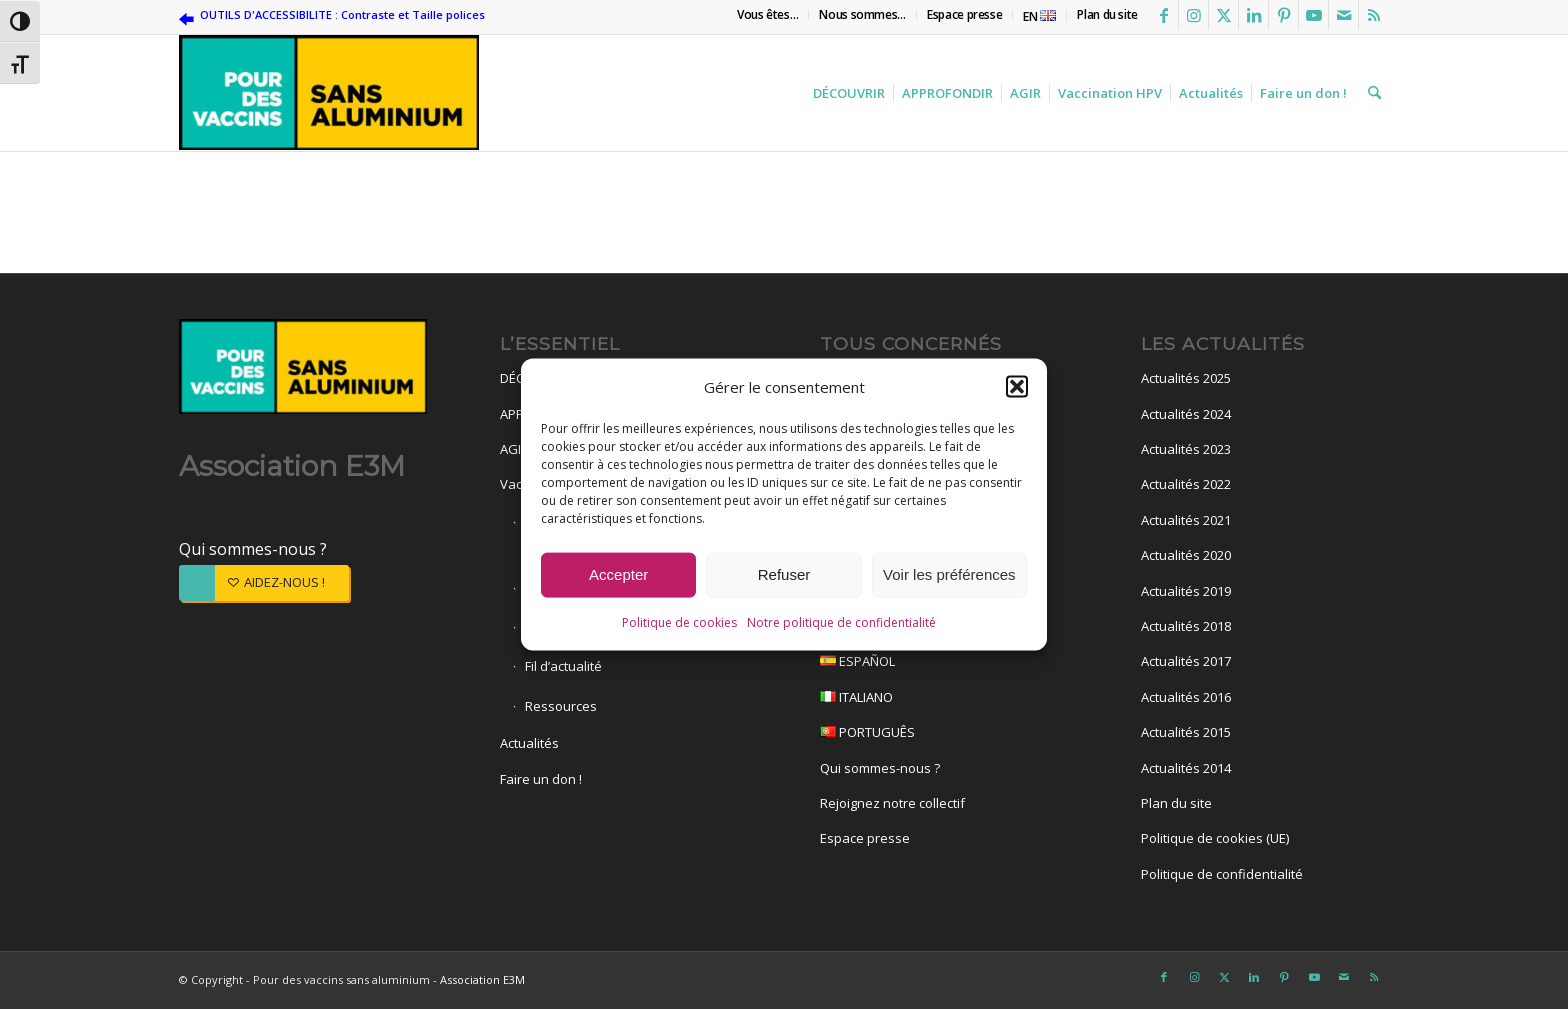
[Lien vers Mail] (1343, 15)
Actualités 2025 (1186, 378)
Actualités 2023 (1186, 449)
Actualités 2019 (1186, 591)
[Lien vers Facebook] (1163, 15)
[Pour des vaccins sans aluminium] (329, 93)
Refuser (784, 577)
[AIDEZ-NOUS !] (264, 583)
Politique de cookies (679, 624)
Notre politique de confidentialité (841, 624)
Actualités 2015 (1186, 732)
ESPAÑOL (944, 663)
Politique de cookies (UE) (1215, 838)
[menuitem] (768, 15)
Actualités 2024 (1186, 414)
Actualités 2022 (1186, 484)
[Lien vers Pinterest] (1283, 15)
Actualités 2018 (1186, 626)
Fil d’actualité (563, 666)
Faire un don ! (541, 779)
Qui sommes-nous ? (253, 549)
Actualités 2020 (1186, 555)
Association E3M (482, 979)
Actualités (529, 743)
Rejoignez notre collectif (892, 803)
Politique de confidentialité (1222, 874)
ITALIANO (944, 699)
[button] (1017, 389)
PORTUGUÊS (944, 734)
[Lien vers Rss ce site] (1374, 15)
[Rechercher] (1372, 93)
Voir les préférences (949, 577)
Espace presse (865, 838)
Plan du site (1176, 803)
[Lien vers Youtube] (1313, 15)
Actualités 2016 (1186, 697)
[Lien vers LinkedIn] (1253, 15)
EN (1039, 16)
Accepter (618, 577)
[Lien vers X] (1223, 15)
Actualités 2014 (1186, 768)
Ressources (561, 706)
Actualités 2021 (1186, 520)
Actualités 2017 (1186, 661)
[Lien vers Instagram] (1193, 15)
